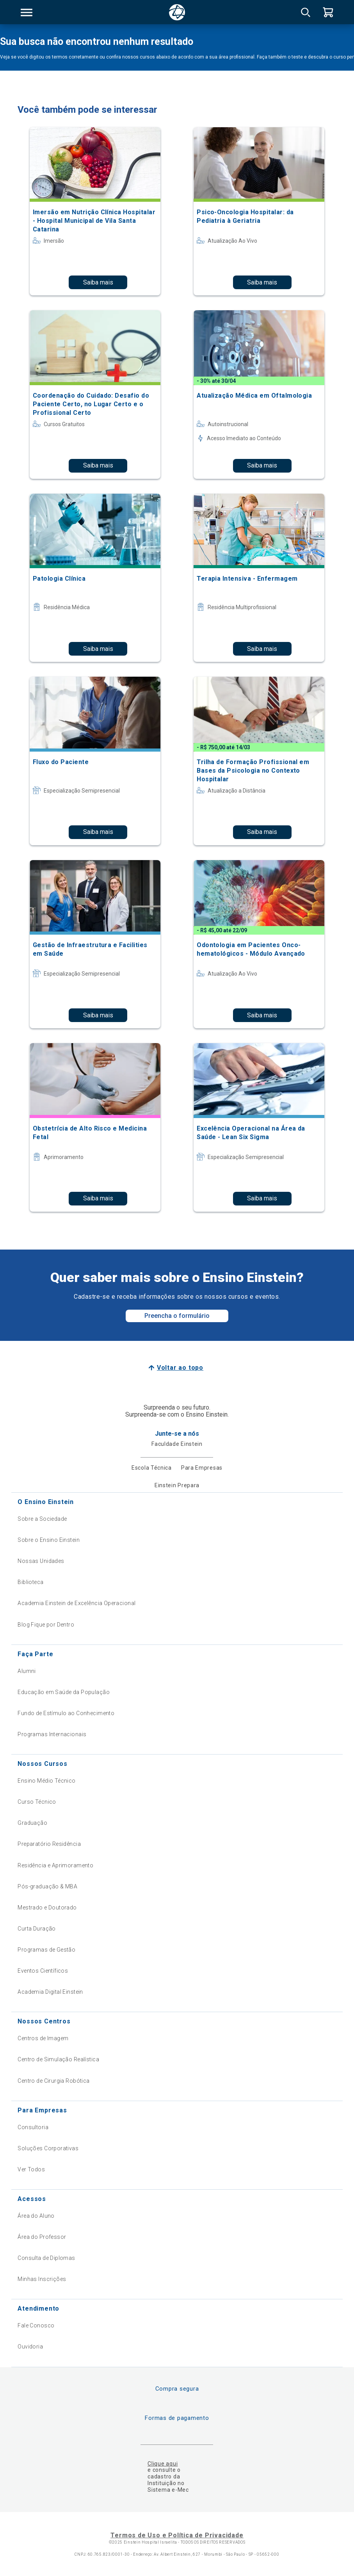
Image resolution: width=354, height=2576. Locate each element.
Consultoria (33, 2127)
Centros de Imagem (43, 2038)
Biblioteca (30, 1582)
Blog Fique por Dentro (46, 1624)
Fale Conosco (36, 2325)
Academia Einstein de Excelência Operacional (76, 1603)
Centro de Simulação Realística (58, 2059)
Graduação (32, 1823)
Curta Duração (36, 1928)
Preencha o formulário (177, 1315)
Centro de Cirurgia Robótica (53, 2081)
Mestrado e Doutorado (47, 1907)
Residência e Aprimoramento (55, 1865)
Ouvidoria (30, 2346)
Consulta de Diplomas (46, 2258)
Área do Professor (42, 2237)
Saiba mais (98, 282)
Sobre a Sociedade (42, 1519)
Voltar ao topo (180, 1367)
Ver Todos (31, 2169)
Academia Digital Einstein (50, 1992)
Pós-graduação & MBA (47, 1886)
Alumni (27, 1671)
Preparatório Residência (49, 1844)
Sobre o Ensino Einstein (49, 1540)
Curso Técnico (37, 1802)
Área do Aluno (36, 2216)
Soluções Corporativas (48, 2148)
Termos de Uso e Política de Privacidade (176, 2535)
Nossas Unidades (41, 1561)
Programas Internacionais (52, 1734)
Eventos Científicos (43, 1971)
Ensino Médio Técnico (46, 1781)
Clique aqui (163, 2463)
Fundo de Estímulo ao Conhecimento (66, 1713)
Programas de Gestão (46, 1950)
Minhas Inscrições (42, 2279)
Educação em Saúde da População (64, 1692)
